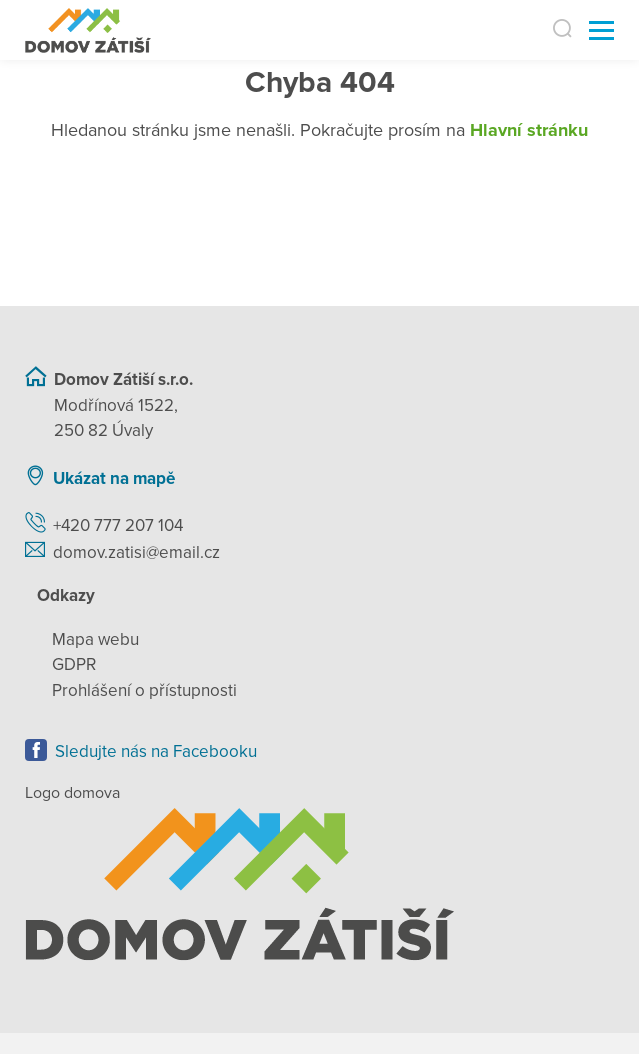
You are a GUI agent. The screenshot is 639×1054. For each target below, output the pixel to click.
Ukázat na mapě (114, 478)
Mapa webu (95, 639)
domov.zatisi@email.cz (136, 552)
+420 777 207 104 (118, 525)
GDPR (74, 664)
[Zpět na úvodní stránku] (319, 884)
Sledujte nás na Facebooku (156, 751)
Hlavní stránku (529, 130)
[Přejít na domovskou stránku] (88, 30)
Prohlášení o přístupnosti (144, 690)
